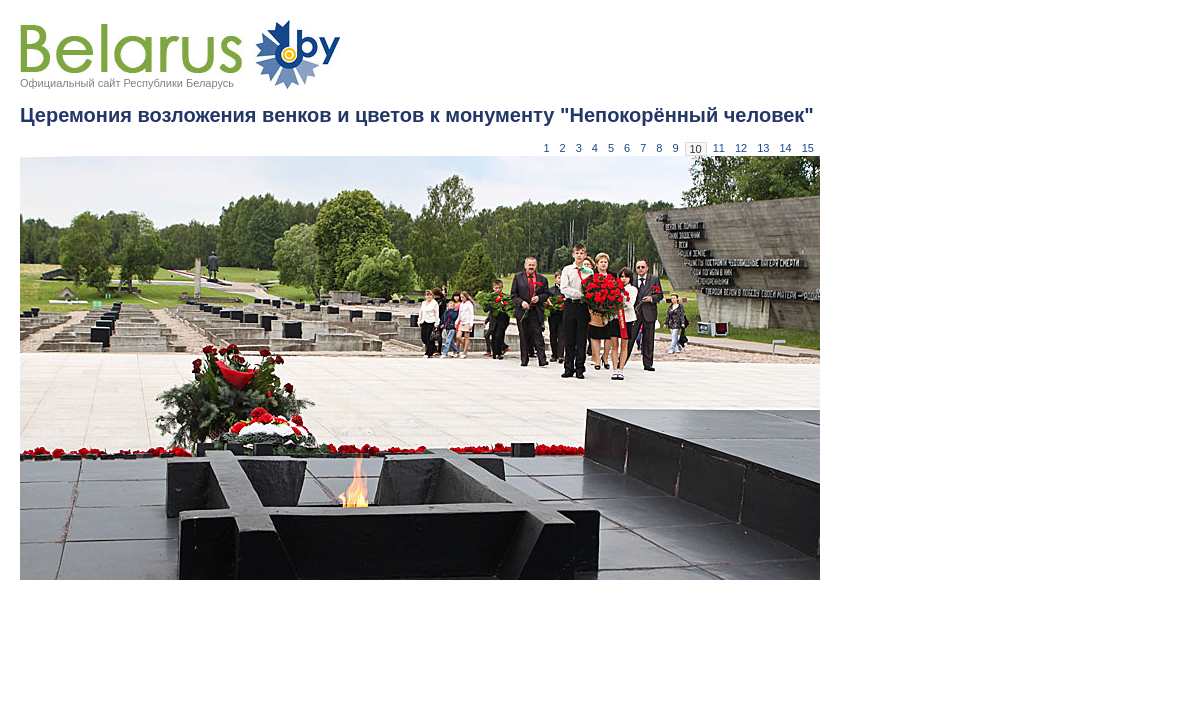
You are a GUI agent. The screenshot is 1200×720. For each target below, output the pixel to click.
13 (763, 148)
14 (786, 148)
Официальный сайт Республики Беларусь (127, 83)
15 (808, 148)
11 (719, 148)
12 (741, 148)
